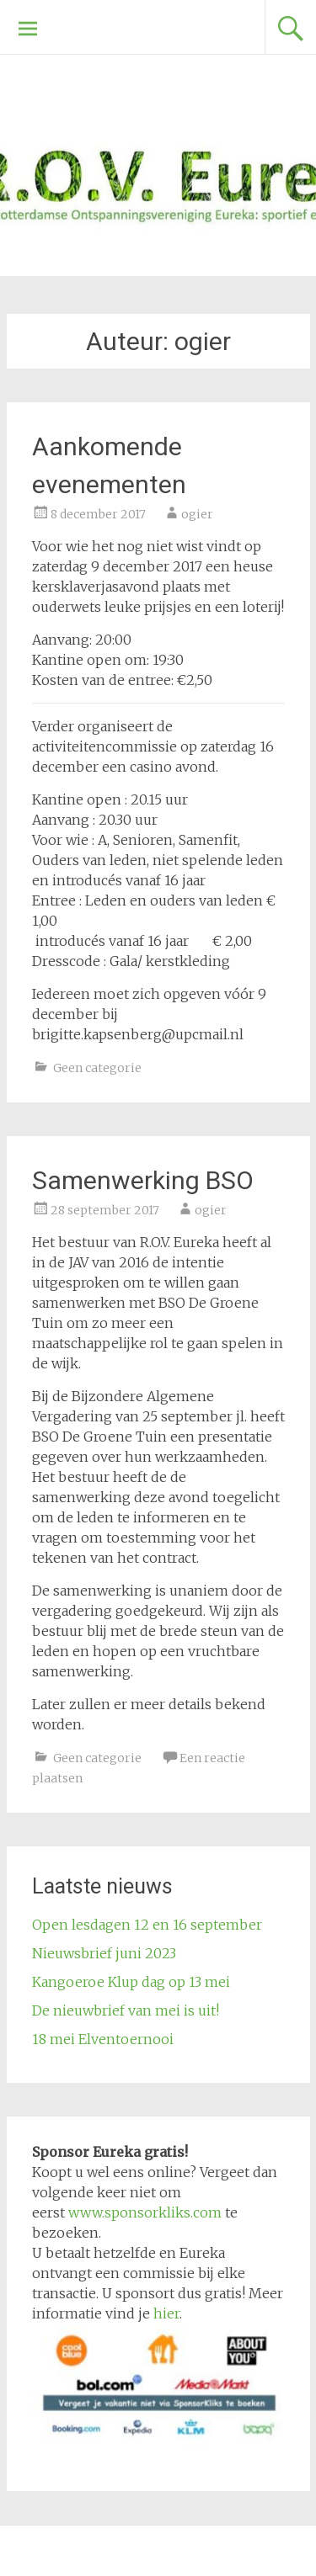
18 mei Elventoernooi (103, 2039)
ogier (197, 514)
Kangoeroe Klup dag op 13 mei (131, 1981)
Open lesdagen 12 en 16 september (147, 1924)
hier (166, 2313)
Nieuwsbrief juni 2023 (104, 1953)
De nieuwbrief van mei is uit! (125, 2010)
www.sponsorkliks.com (145, 2212)
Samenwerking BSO (143, 1180)
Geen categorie (97, 1068)
